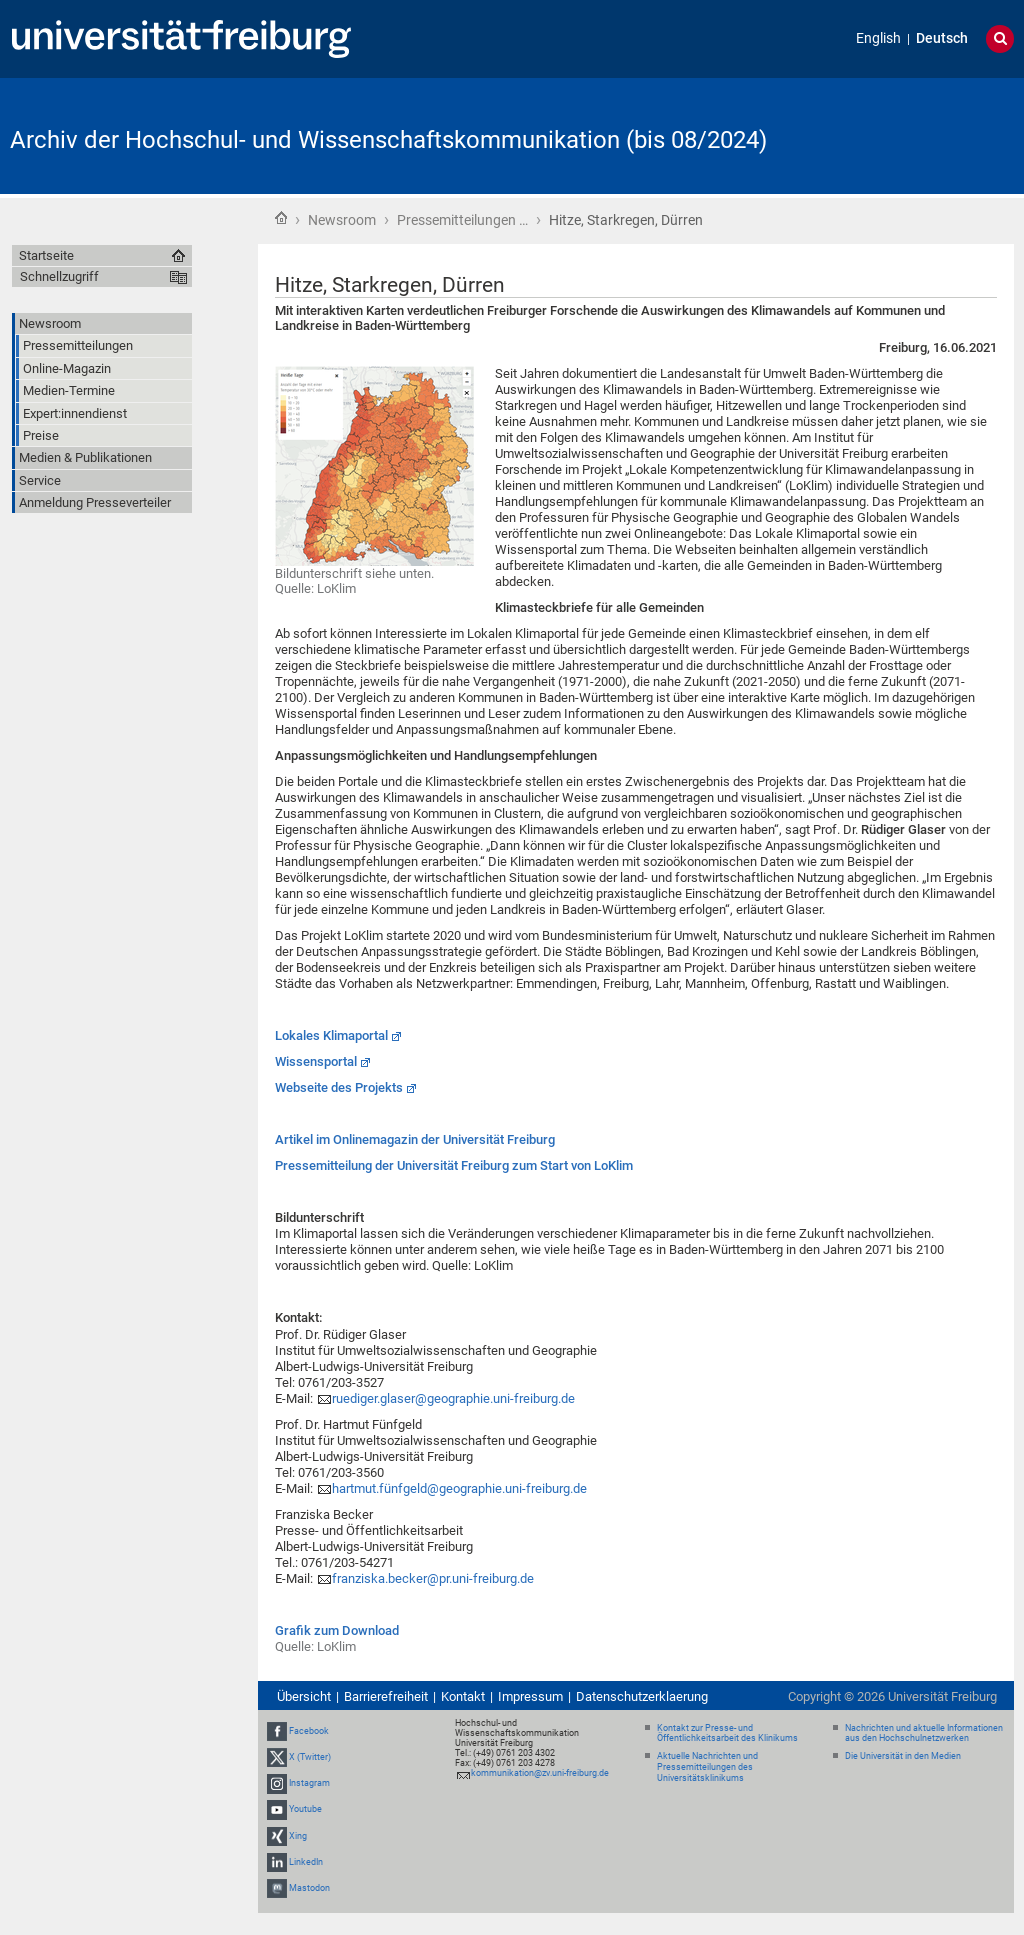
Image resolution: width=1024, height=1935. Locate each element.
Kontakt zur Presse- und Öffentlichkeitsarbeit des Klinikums (727, 1733)
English (878, 38)
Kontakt (463, 1696)
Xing (298, 1836)
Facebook (309, 1731)
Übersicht (304, 1696)
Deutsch (942, 38)
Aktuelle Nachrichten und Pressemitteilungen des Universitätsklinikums (707, 1767)
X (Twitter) (310, 1757)
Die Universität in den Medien (903, 1756)
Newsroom (342, 220)
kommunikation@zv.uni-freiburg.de (540, 1773)
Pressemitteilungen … (462, 220)
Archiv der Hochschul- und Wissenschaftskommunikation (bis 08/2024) (388, 140)
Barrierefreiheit (386, 1696)
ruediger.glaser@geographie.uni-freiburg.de (453, 1398)
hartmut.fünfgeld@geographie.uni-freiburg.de (459, 1488)
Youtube (305, 1809)
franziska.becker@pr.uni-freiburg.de (433, 1578)
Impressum (530, 1696)
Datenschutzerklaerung (642, 1696)
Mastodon (309, 1888)
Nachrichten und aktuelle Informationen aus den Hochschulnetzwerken (924, 1733)
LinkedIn (306, 1862)
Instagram (309, 1783)
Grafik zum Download (337, 1630)
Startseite (281, 218)
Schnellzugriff (59, 276)
